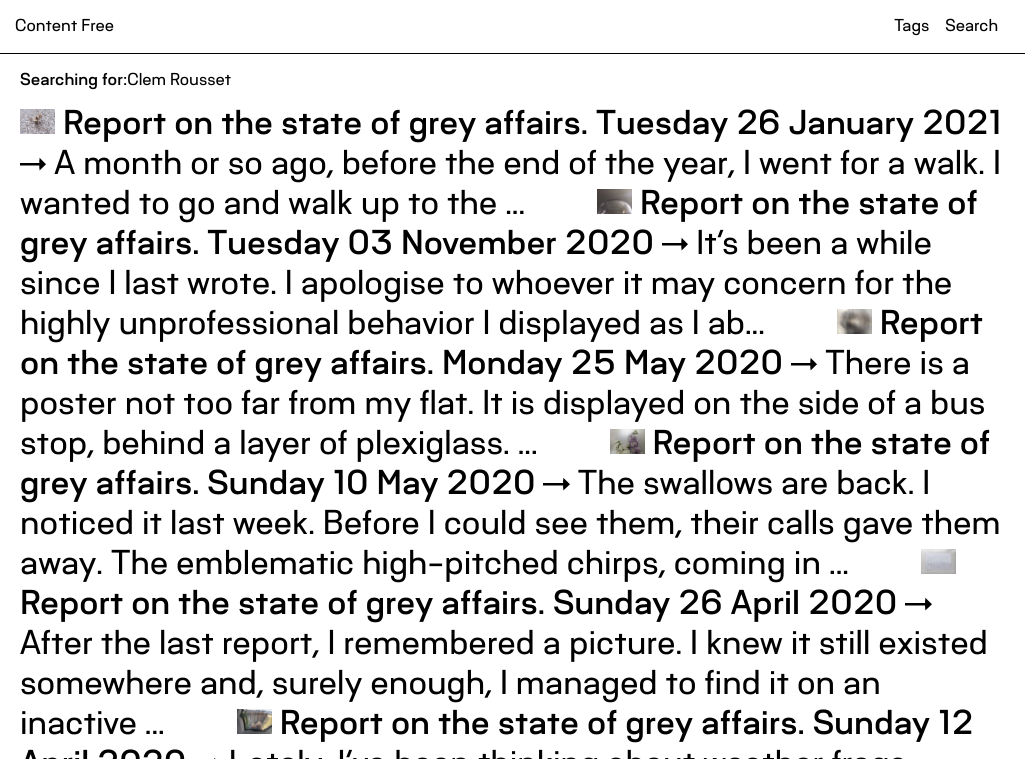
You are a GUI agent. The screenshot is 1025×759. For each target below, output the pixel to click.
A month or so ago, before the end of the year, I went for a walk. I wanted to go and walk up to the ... (511, 162)
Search (971, 25)
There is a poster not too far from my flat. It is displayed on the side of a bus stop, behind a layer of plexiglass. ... (502, 382)
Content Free (64, 25)
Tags (911, 25)
